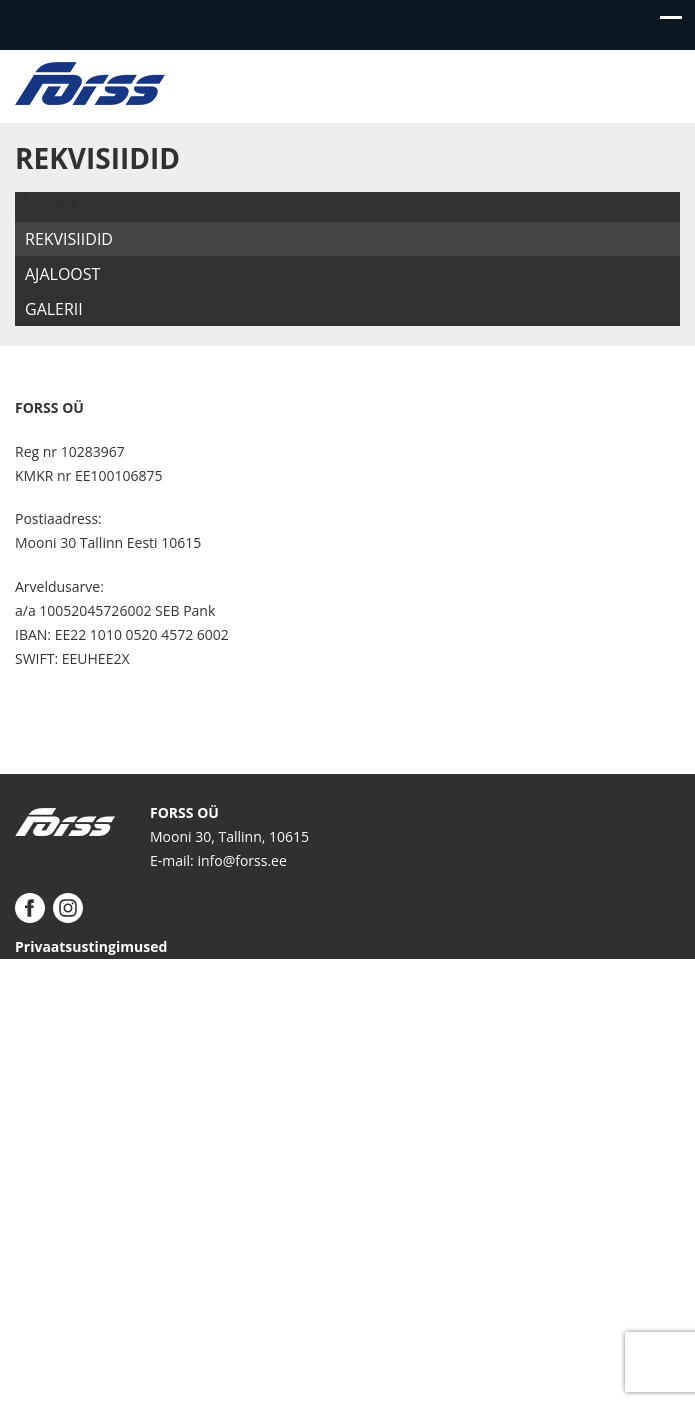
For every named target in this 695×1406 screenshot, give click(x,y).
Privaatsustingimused (91, 946)
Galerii (54, 309)
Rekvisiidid (69, 239)
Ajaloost (62, 274)
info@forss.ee (241, 860)
